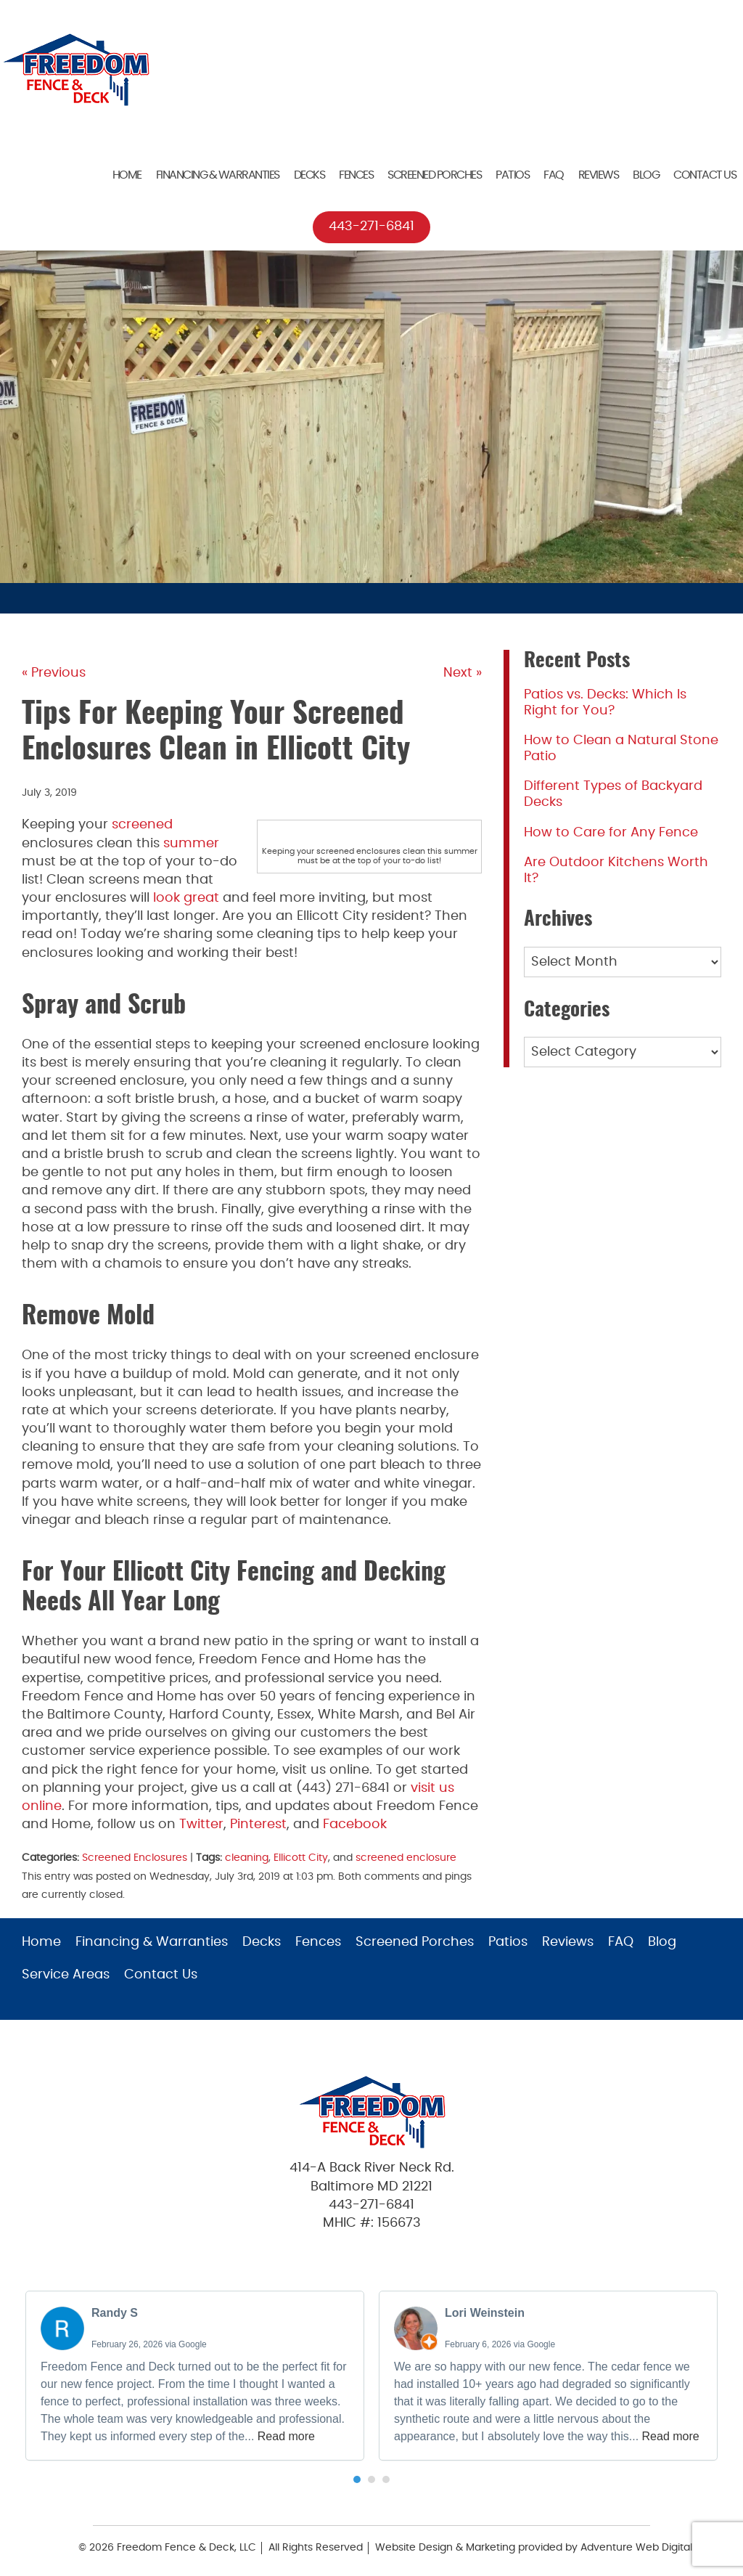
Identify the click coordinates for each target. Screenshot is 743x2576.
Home (126, 175)
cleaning (246, 1857)
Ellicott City (301, 1857)
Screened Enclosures (134, 1857)
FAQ (553, 175)
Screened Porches (434, 175)
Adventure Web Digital (636, 2548)
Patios (512, 175)
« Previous (54, 673)
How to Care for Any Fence (611, 832)
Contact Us (704, 175)
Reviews (598, 175)
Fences (356, 175)
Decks (309, 175)
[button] (357, 2479)
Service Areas (66, 1974)
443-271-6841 (371, 226)
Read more (286, 2436)
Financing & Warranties (217, 175)
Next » (462, 673)
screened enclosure (406, 1857)
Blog (646, 175)
